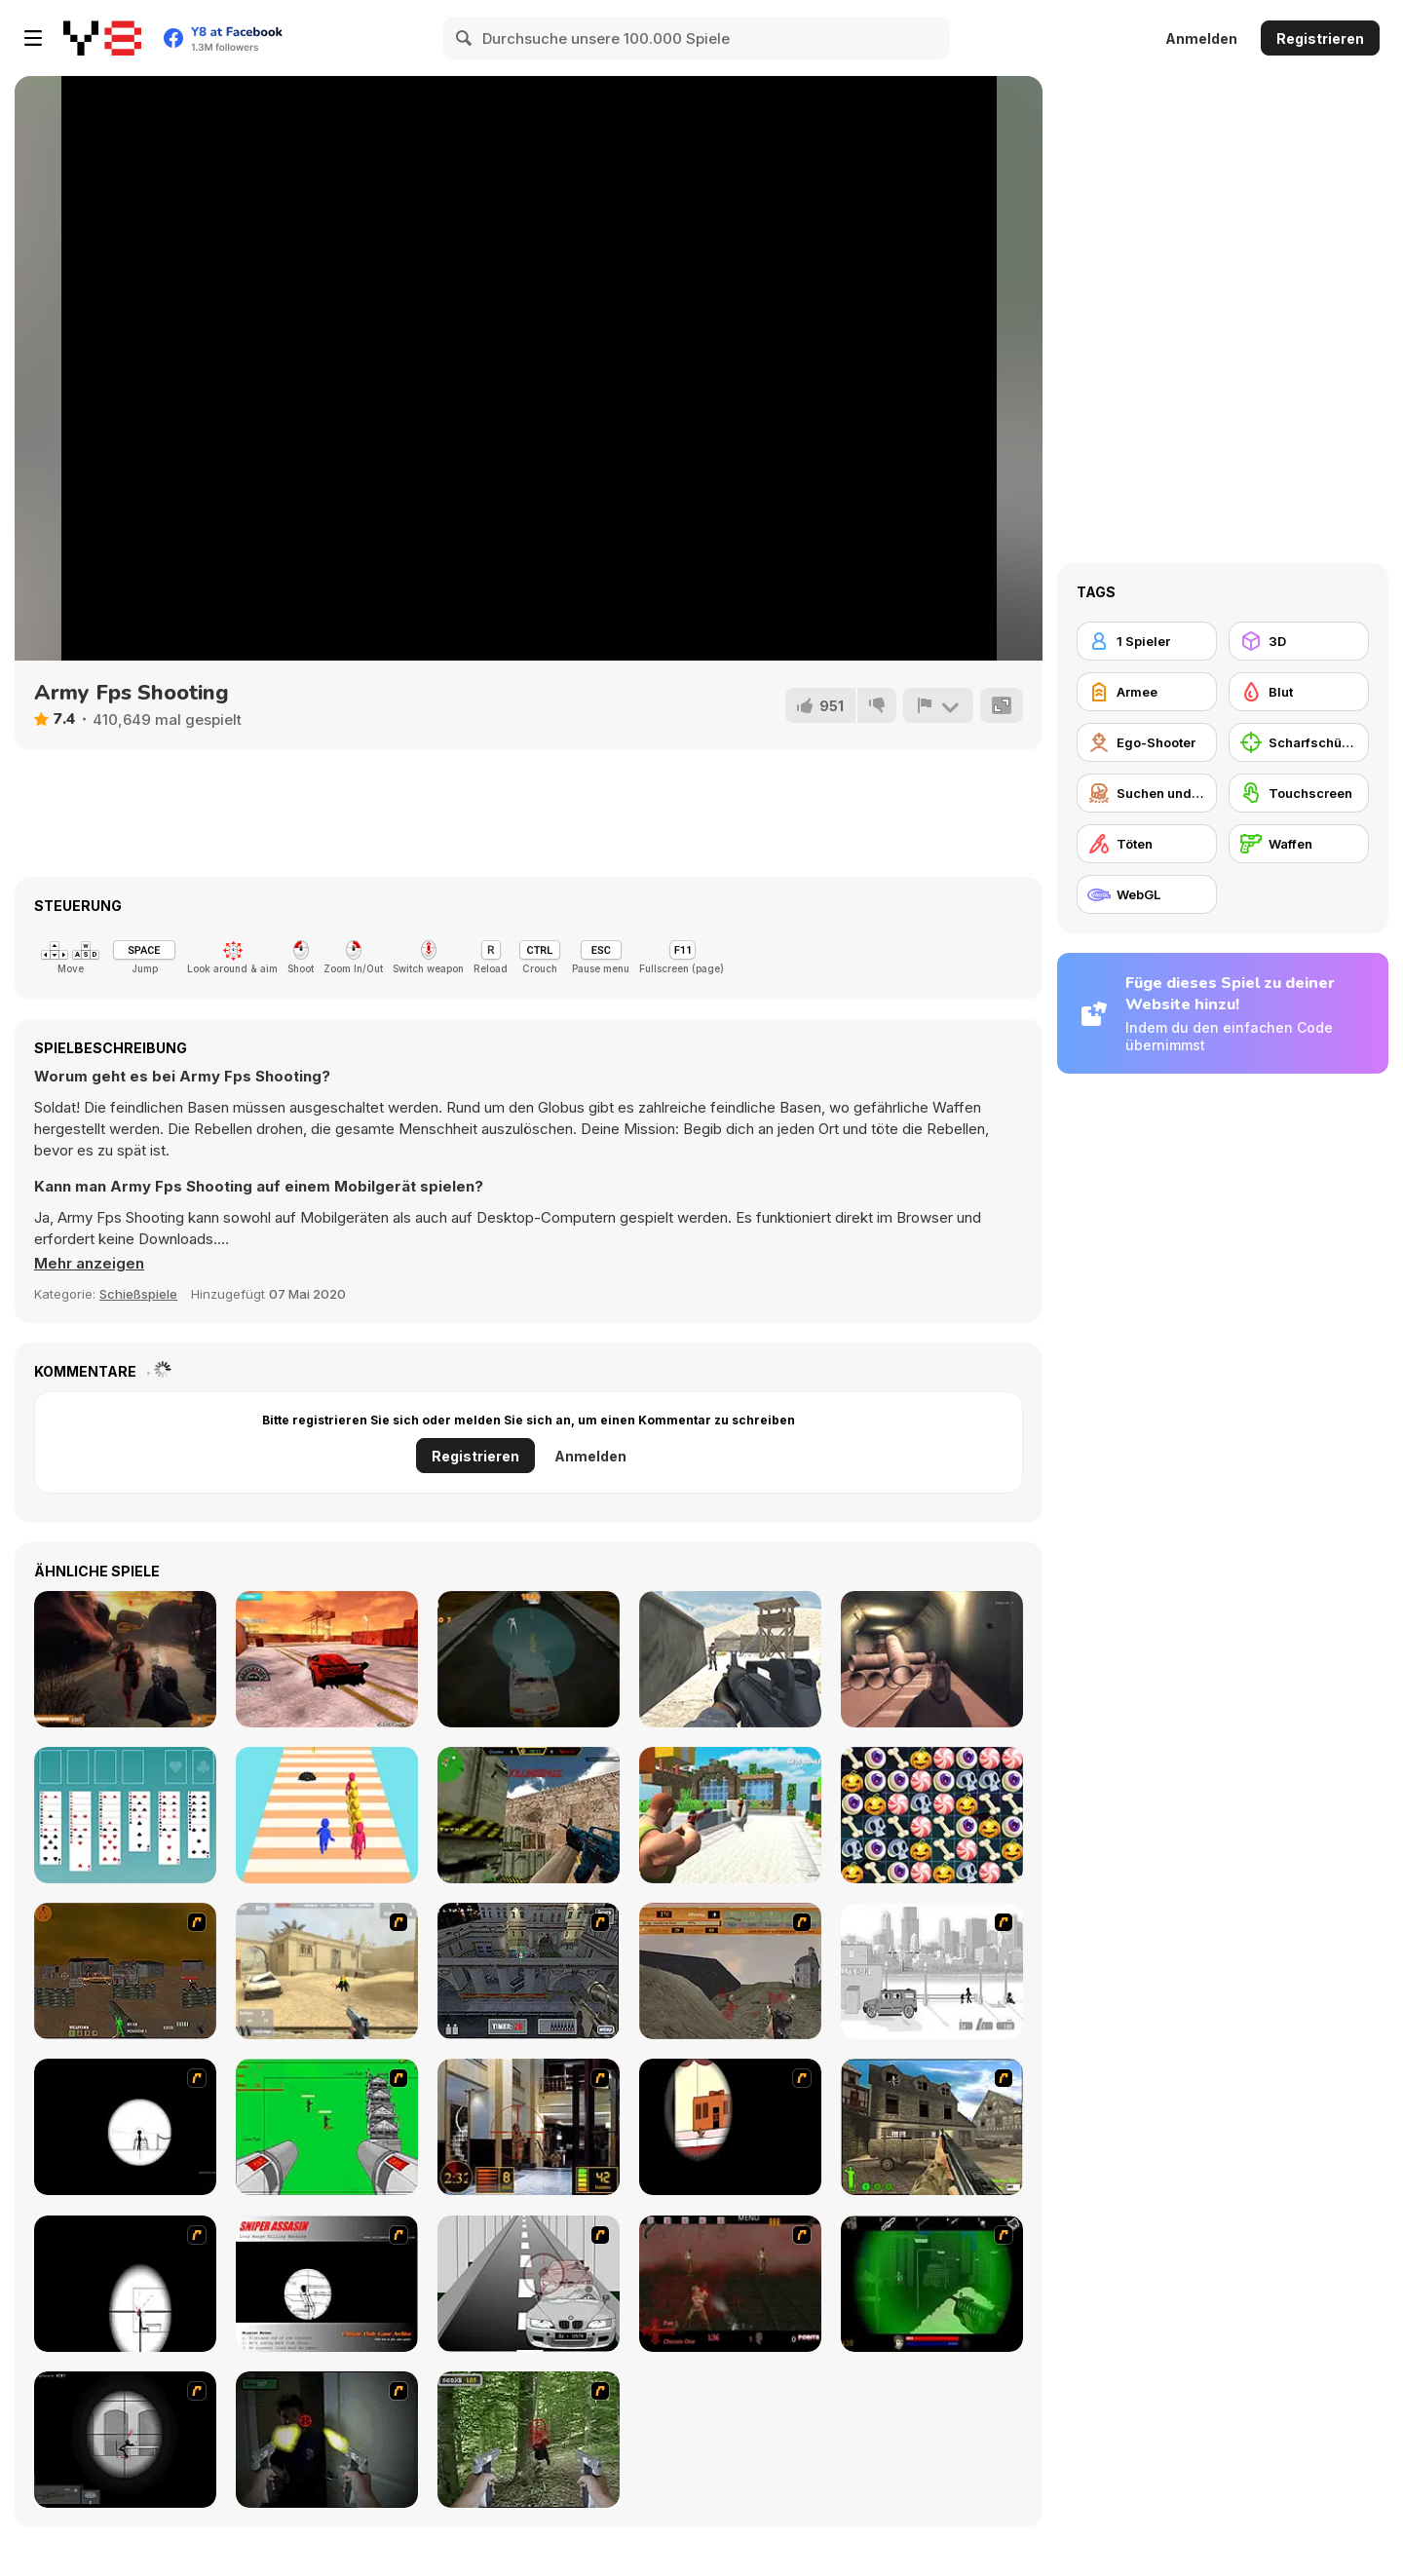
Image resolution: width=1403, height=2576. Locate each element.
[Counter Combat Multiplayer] (528, 1815)
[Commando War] (730, 1659)
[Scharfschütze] (1299, 742)
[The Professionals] (528, 1971)
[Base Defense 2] (327, 2127)
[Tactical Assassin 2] (125, 2439)
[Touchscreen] (1299, 793)
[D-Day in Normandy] (730, 1971)
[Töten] (1147, 843)
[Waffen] (1299, 843)
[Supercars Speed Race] (327, 1659)
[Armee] (1147, 691)
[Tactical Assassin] (125, 2127)
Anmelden (1201, 38)
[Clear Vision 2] (125, 2284)
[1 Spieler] (1147, 641)
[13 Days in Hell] (730, 2284)
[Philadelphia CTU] (528, 2127)
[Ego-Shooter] (1147, 742)
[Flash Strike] (327, 1971)
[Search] (464, 38)
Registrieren (1320, 38)
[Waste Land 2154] (125, 1971)
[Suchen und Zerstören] (1147, 793)
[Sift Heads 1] (932, 1971)
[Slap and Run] (327, 1815)
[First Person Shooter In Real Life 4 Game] (528, 2439)
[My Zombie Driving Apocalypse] (528, 1659)
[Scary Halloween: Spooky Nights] (932, 1815)
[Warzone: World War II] (932, 2127)
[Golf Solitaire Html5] (125, 1815)
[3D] (1299, 641)
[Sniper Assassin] (327, 2284)
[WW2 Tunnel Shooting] (932, 1659)
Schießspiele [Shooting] (138, 1294)
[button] (89, 1263)
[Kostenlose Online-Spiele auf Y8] (102, 38)
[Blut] (1299, 691)
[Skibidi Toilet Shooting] (730, 1815)
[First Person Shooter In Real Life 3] (327, 2439)
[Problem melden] (938, 705)
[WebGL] (1147, 894)
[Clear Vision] (730, 2127)
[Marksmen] (932, 2284)
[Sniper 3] (528, 2284)
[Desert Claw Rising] (125, 1659)
